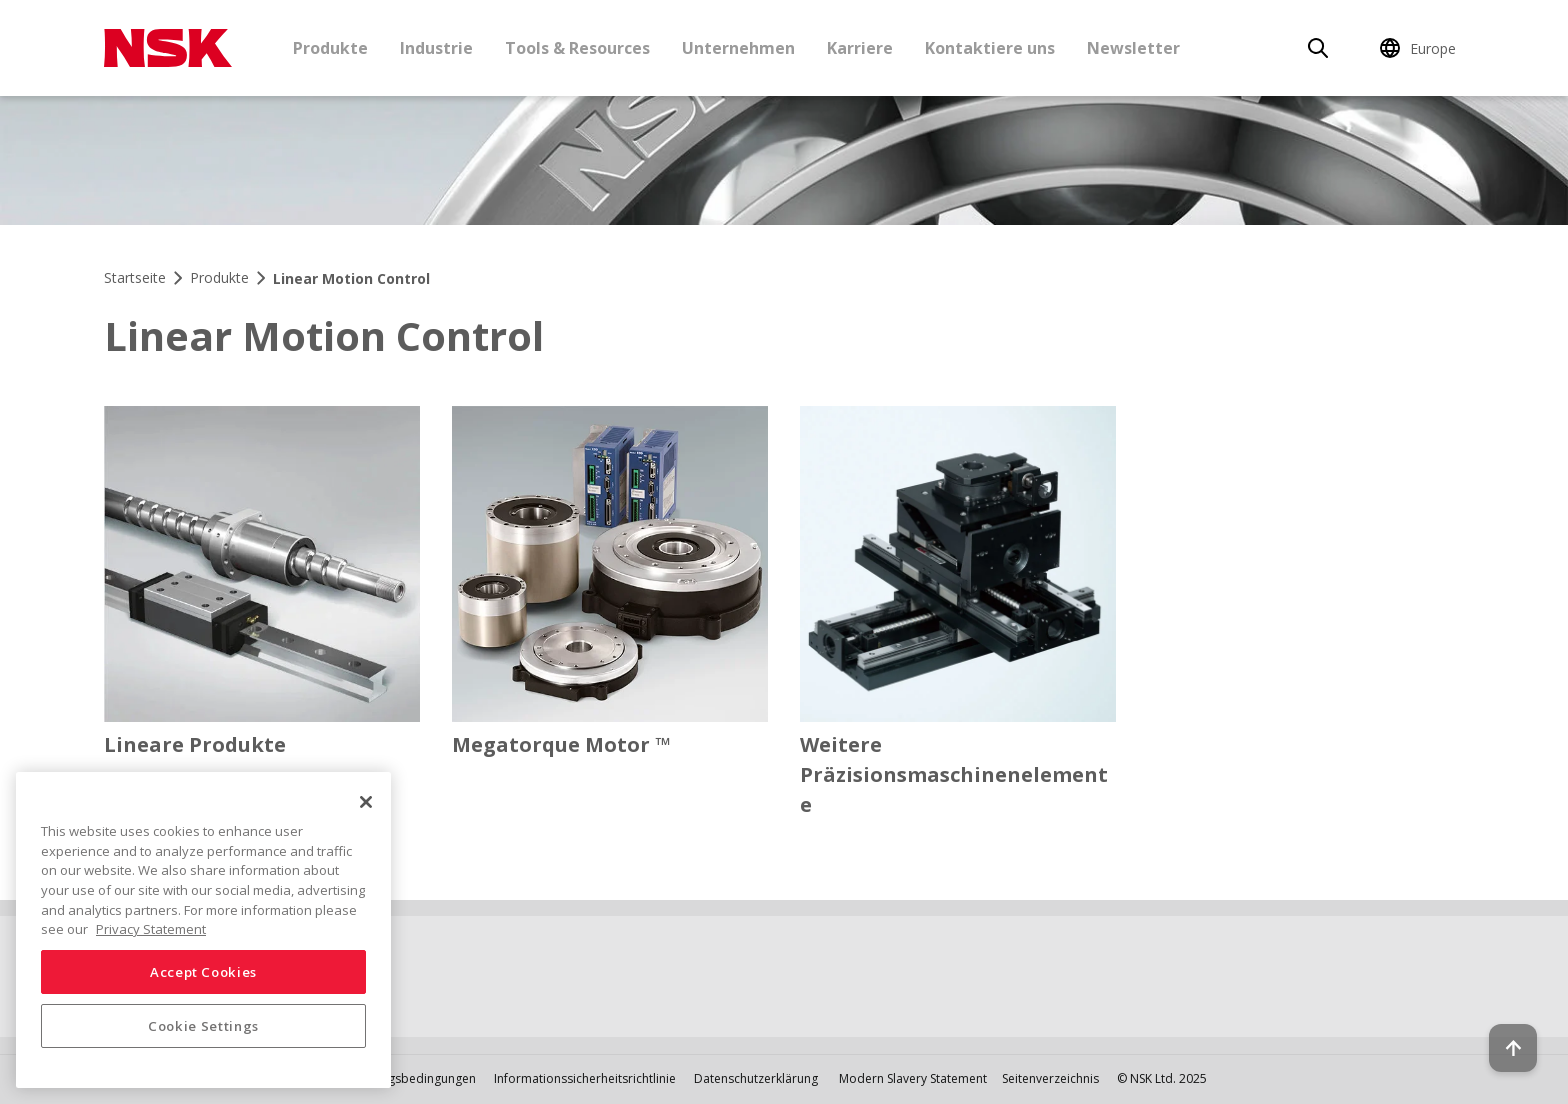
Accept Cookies (203, 972)
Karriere (860, 48)
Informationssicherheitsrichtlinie (585, 1078)
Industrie (436, 48)
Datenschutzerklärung (756, 1078)
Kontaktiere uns (990, 48)
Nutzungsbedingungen (412, 1078)
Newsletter (1133, 48)
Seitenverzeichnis (1050, 1078)
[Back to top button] (1504, 1032)
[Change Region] (1421, 48)
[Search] (1318, 48)
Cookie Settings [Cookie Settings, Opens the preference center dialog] (203, 1026)
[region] (203, 930)
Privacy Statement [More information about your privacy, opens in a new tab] (151, 929)
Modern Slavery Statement (913, 1078)
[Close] (366, 802)
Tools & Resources (577, 48)
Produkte (330, 48)
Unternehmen (738, 48)
